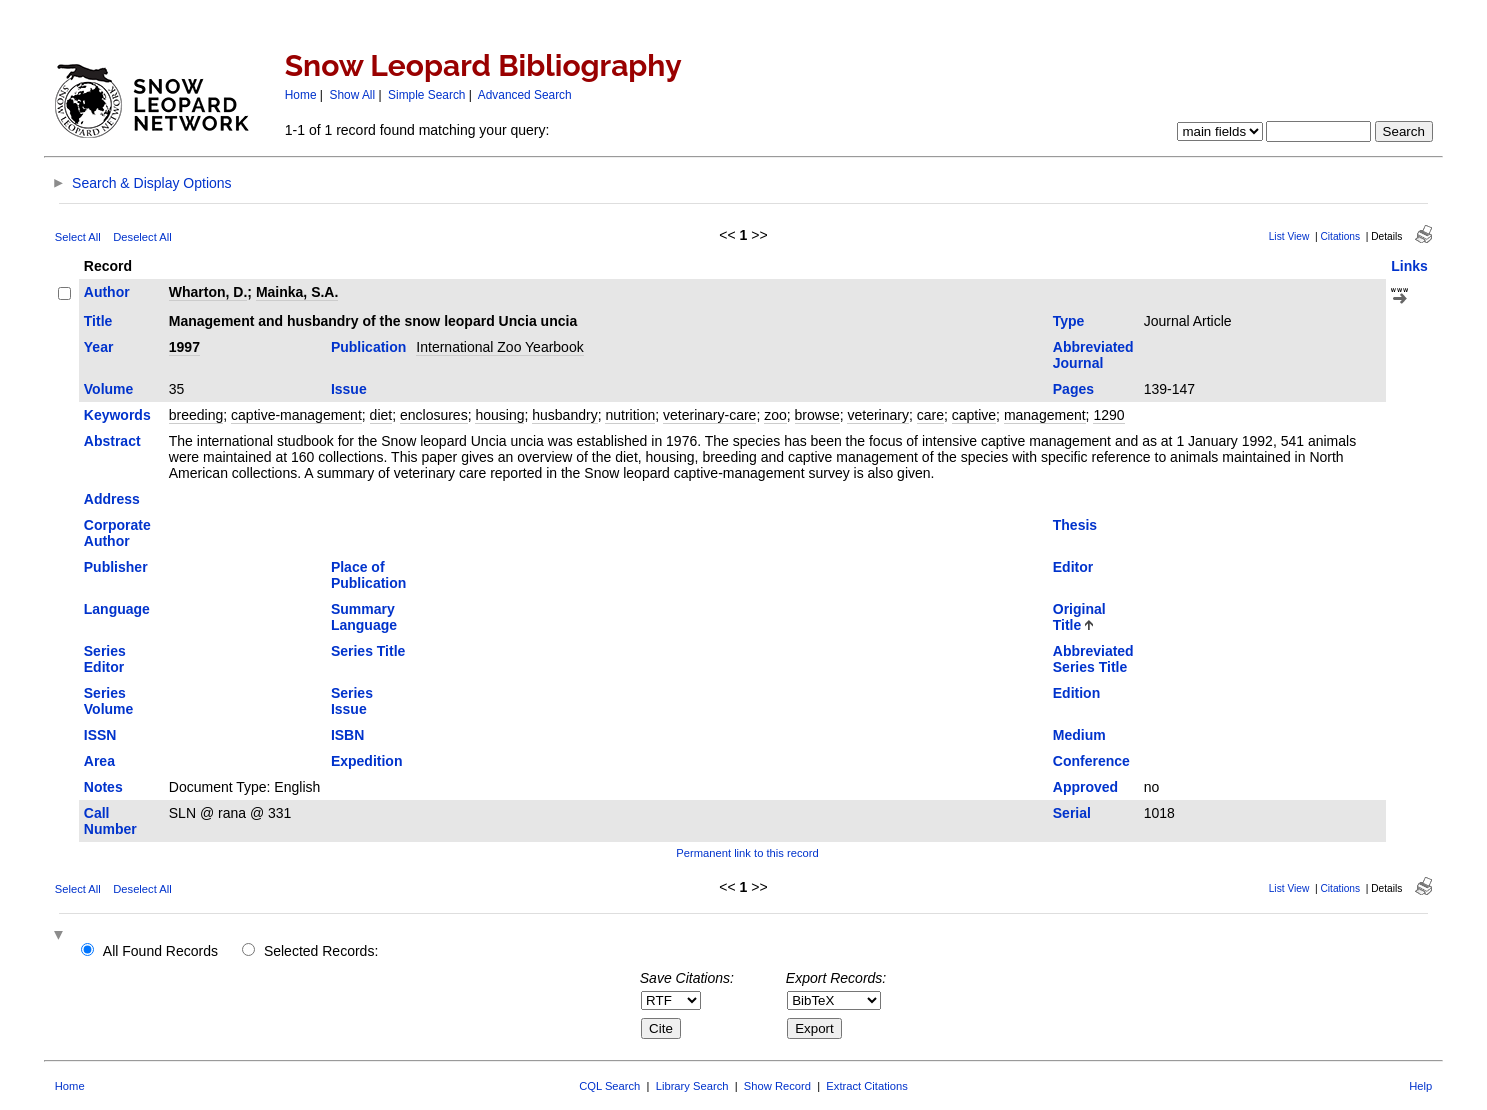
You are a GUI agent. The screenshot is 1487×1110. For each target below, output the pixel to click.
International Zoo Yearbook (499, 347)
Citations (1340, 236)
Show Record (777, 1086)
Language (117, 609)
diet (381, 415)
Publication (368, 347)
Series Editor (105, 659)
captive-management (296, 415)
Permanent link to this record (747, 853)
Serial (1072, 813)
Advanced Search (525, 95)
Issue (349, 389)
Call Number (110, 821)
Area (99, 761)
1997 (184, 347)
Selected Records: (321, 951)
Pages (1073, 389)
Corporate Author (117, 533)
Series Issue (352, 701)
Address (112, 499)
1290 (1108, 415)
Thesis (1075, 525)
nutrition (630, 415)
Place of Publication (368, 575)
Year (99, 347)
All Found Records (160, 951)
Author (107, 292)
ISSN (100, 735)
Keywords (117, 415)
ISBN (347, 735)
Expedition (367, 761)
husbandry (564, 415)
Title (98, 321)
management (1045, 415)
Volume (109, 389)
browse (817, 415)
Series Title (368, 651)
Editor (1073, 567)
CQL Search (609, 1086)
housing (499, 415)
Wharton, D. (208, 292)
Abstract (112, 441)
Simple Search (426, 95)
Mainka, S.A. (297, 292)
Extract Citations (866, 1086)
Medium (1079, 735)
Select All (78, 237)
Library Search (692, 1086)
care (930, 415)
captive (974, 415)
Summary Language (364, 617)
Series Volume (109, 701)
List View (1289, 236)
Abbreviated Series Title (1093, 659)
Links (1409, 266)
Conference (1091, 761)
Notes (103, 787)
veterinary (877, 415)
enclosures (434, 415)
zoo (775, 415)
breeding (196, 415)
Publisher (116, 567)
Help (1420, 1086)
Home (301, 95)
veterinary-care (709, 415)
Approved (1085, 787)
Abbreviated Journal (1093, 355)
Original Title (1079, 617)
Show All (353, 95)
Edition (1076, 693)
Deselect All (142, 237)
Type (1069, 321)
